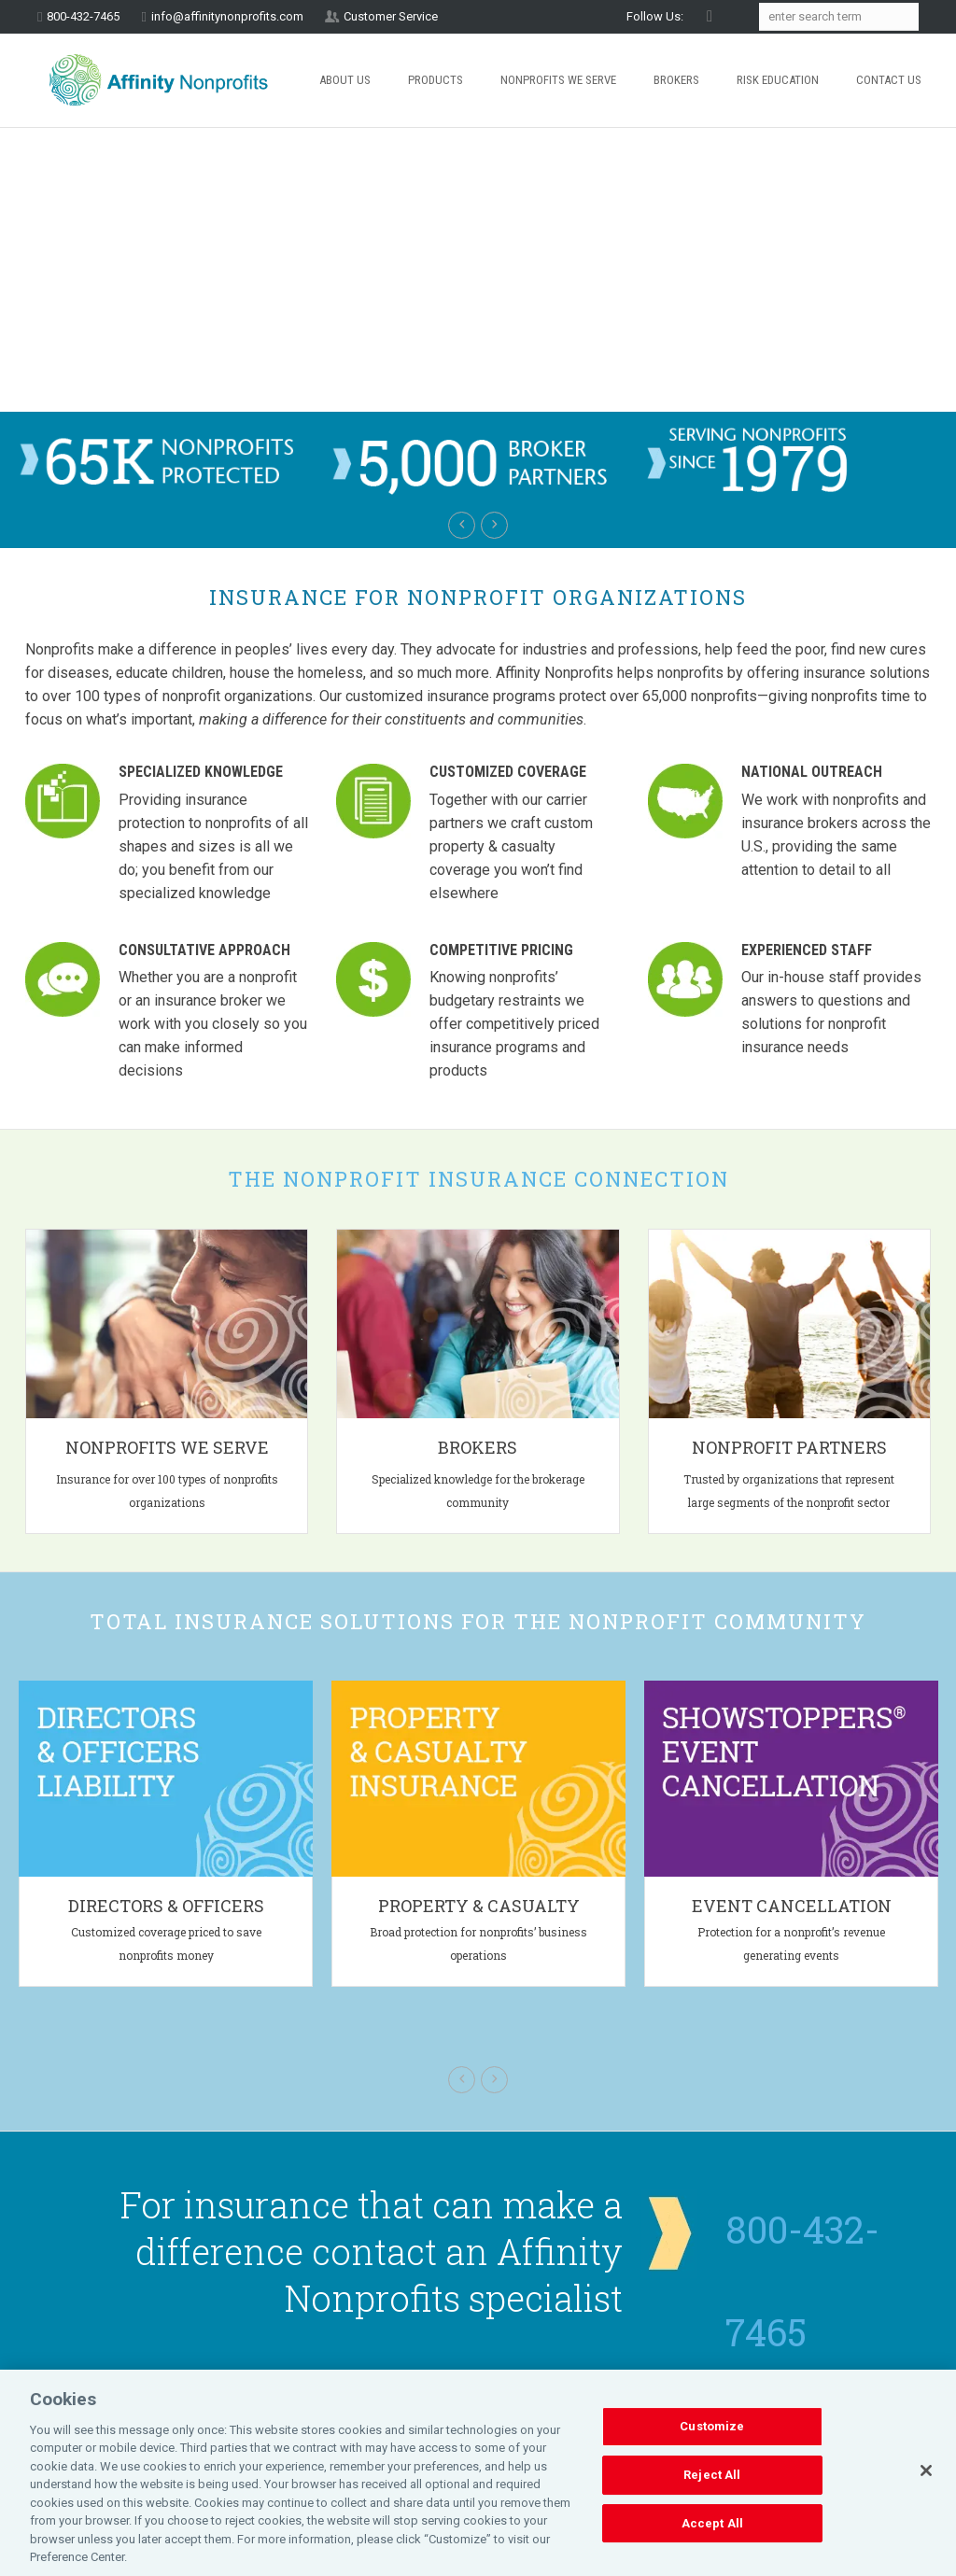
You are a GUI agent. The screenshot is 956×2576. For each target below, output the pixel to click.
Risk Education (778, 80)
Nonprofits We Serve (558, 80)
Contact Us (888, 80)
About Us (345, 80)
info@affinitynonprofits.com (227, 16)
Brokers (676, 80)
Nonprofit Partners (789, 1447)
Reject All (711, 2475)
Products (435, 80)
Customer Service (391, 16)
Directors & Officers (166, 1905)
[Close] (926, 2470)
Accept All (712, 2523)
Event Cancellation (792, 1905)
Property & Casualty (479, 1905)
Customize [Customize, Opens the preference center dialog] (712, 2427)
